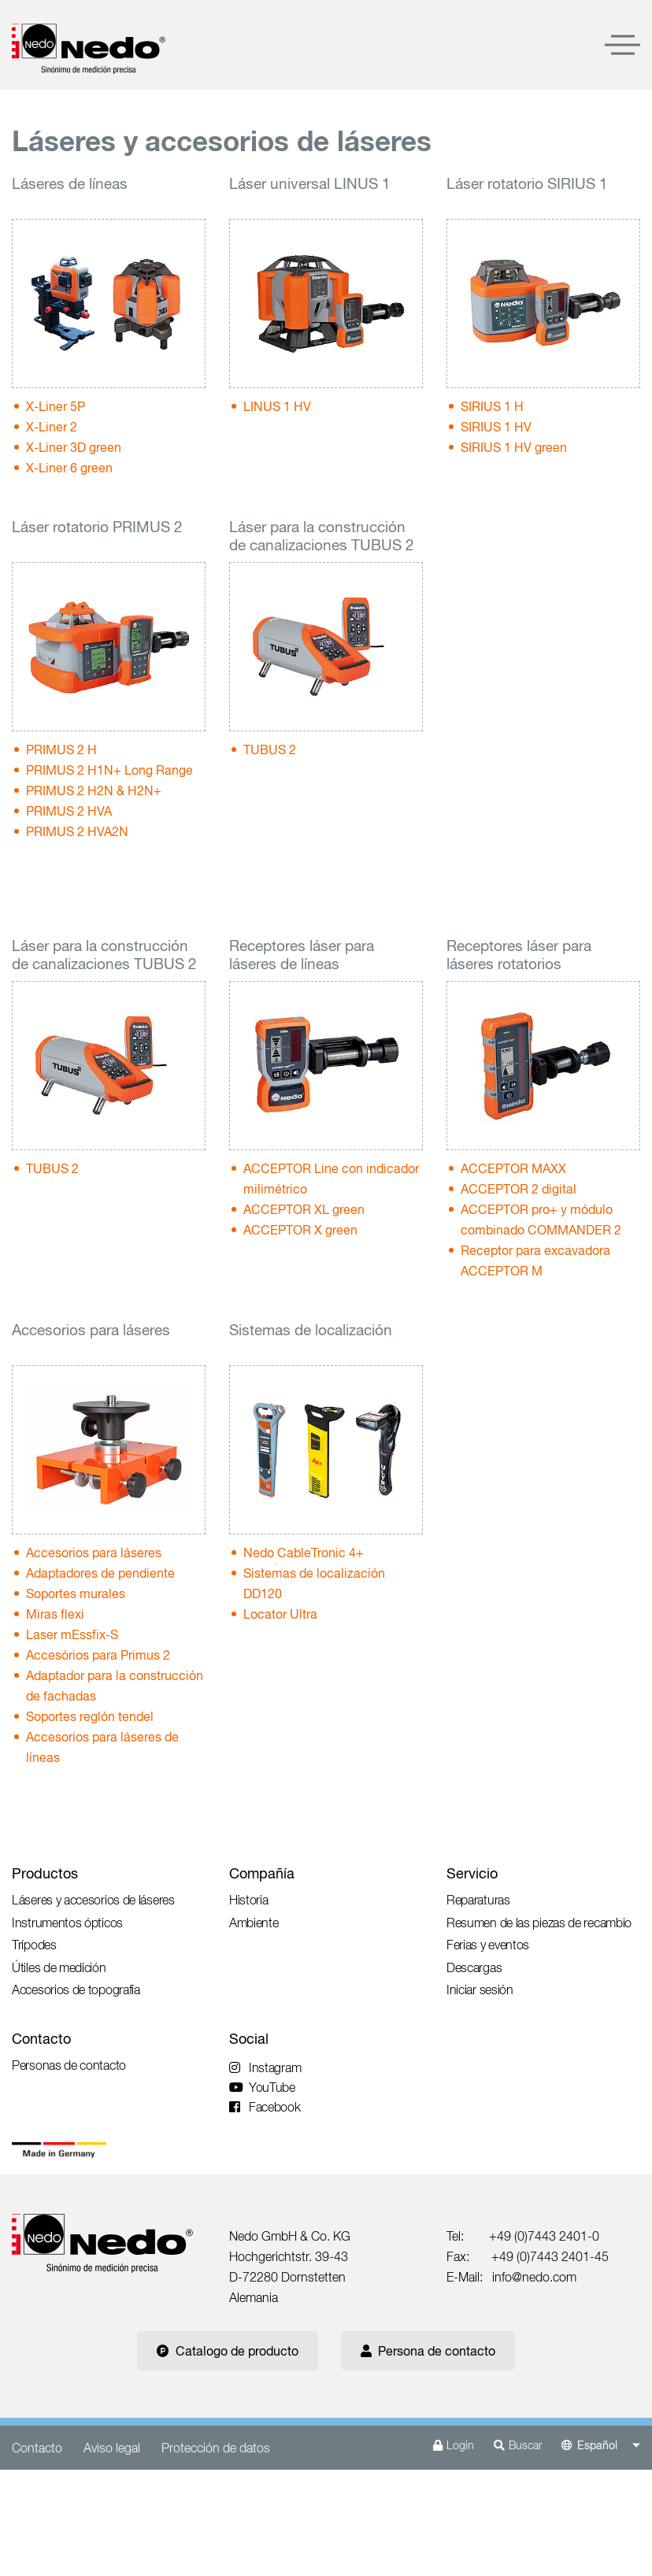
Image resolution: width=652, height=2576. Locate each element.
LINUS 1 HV (277, 406)
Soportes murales (75, 1593)
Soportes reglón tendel (90, 1716)
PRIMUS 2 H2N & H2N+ (93, 790)
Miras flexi (55, 1614)
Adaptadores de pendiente (100, 1573)
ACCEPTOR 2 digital (518, 1189)
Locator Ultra (280, 1614)
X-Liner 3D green (73, 447)
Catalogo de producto (227, 2351)
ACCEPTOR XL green (304, 1209)
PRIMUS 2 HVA (69, 811)
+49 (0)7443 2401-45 (550, 2256)
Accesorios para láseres (93, 1552)
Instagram (265, 2067)
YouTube (262, 2087)
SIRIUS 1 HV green (514, 447)
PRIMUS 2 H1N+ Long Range (109, 770)
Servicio (472, 1873)
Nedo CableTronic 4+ (303, 1552)
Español (597, 2445)
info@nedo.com (534, 2277)
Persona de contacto (428, 2351)
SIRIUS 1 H (492, 406)
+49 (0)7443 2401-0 (544, 2236)
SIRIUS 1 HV (496, 427)
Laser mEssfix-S (72, 1634)
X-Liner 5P (55, 406)
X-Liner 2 (51, 427)
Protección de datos (215, 2448)
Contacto (41, 2038)
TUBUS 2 (269, 749)
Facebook (265, 2107)
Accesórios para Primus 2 (98, 1655)
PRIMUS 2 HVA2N (77, 831)
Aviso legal (111, 2448)
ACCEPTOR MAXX (513, 1168)
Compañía (262, 1873)
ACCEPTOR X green (300, 1230)
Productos (45, 1873)
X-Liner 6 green (69, 468)
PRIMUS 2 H (61, 749)
